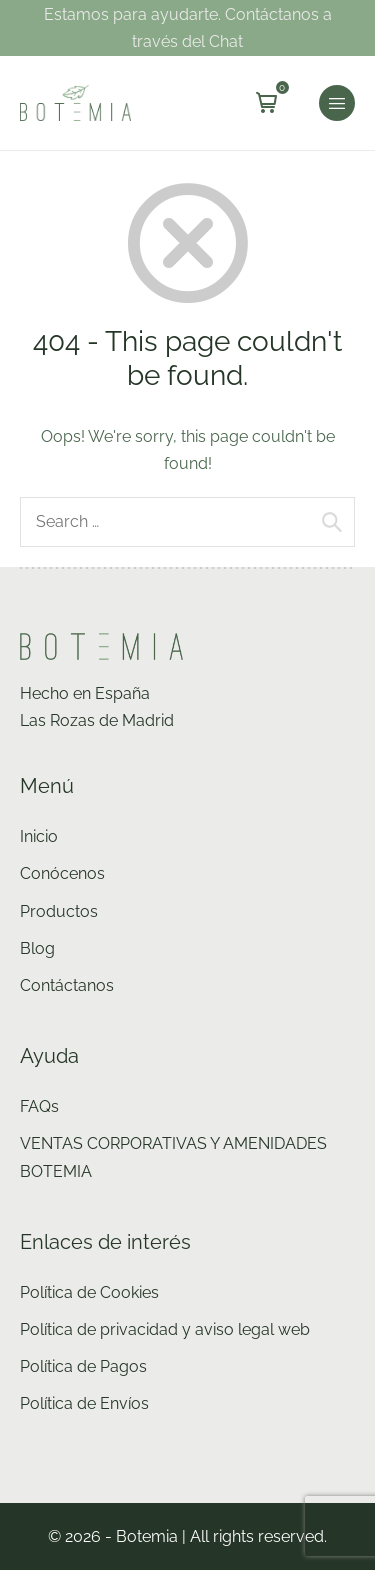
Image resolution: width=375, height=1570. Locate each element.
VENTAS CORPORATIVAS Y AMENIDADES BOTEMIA (173, 1157)
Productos (59, 911)
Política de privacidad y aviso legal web (165, 1329)
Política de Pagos (83, 1366)
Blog (37, 948)
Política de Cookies (89, 1292)
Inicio (39, 836)
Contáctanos (67, 985)
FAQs (39, 1106)
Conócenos (62, 873)
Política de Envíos (84, 1403)
